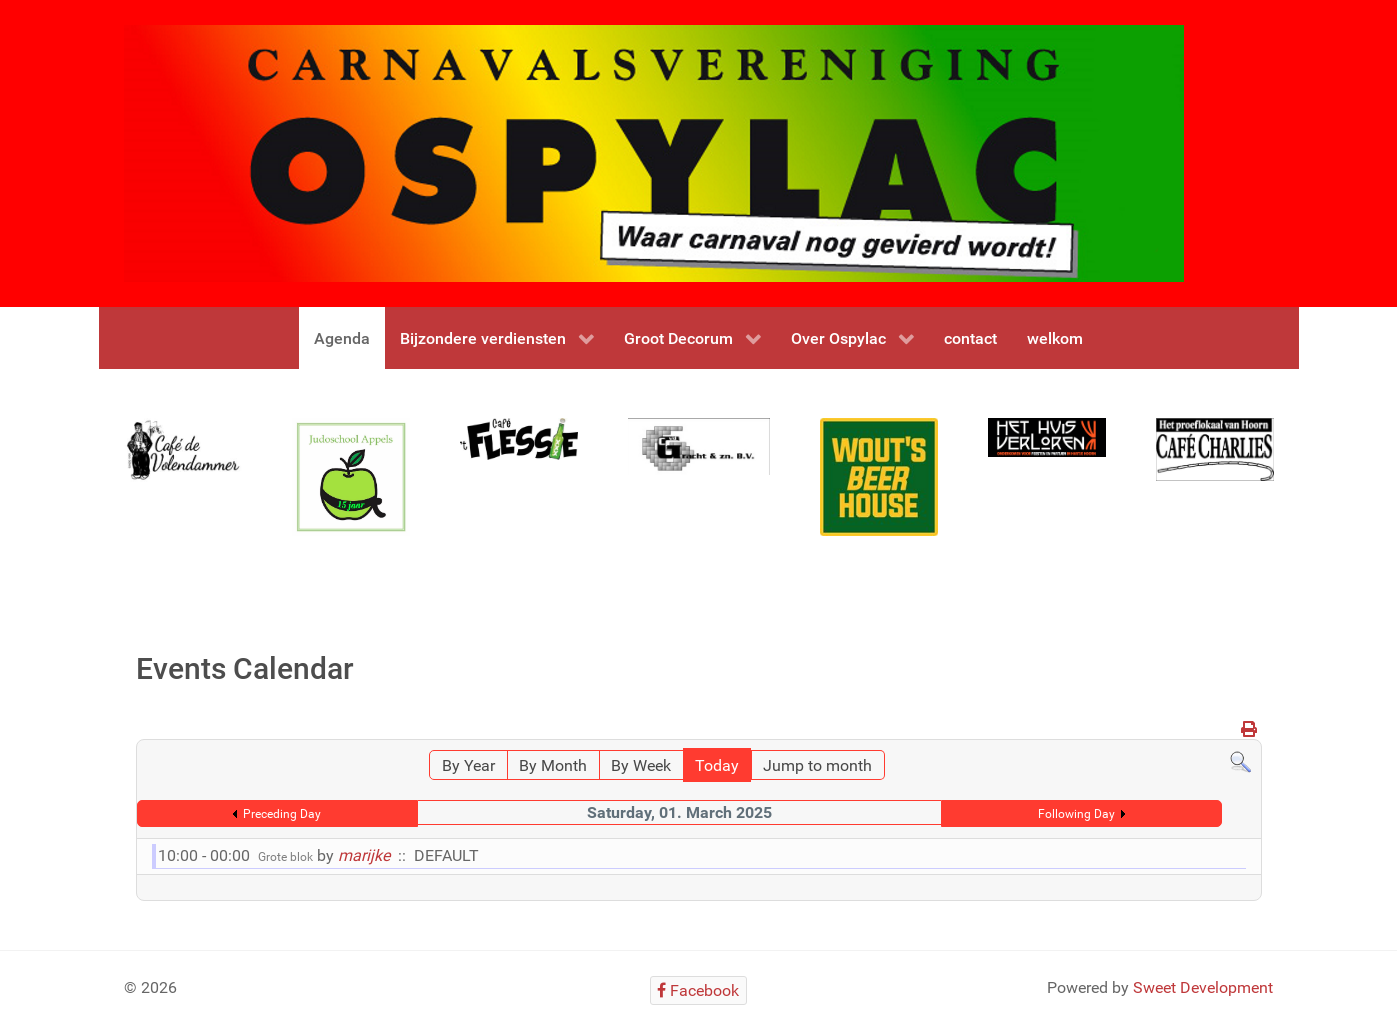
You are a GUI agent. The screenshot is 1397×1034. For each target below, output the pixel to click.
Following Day (1076, 814)
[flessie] (519, 438)
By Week (641, 765)
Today (717, 765)
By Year (468, 765)
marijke (364, 855)
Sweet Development (1203, 987)
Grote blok (285, 857)
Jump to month (817, 765)
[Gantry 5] (183, 449)
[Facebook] (698, 990)
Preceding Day (282, 814)
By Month (553, 765)
